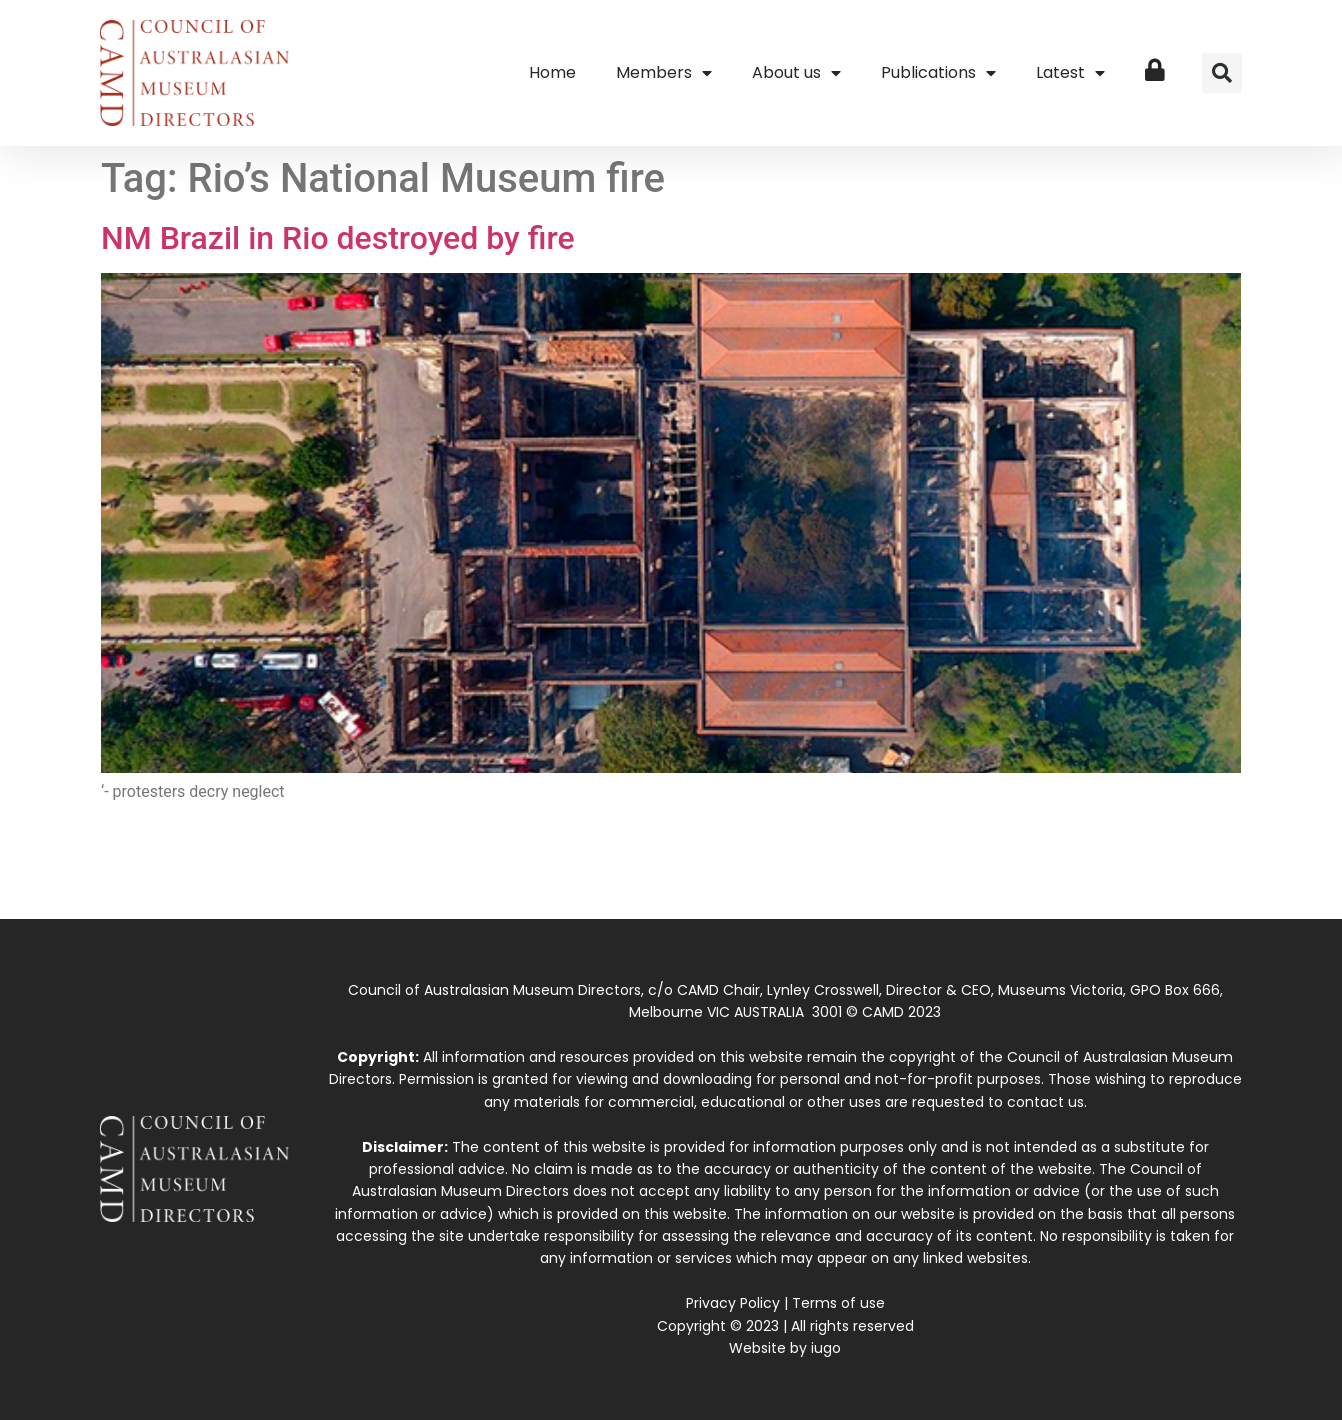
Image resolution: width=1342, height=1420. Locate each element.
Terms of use (838, 1303)
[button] (1222, 73)
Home (552, 72)
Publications (938, 73)
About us (796, 73)
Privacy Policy (733, 1303)
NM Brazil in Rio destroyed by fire (338, 238)
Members (664, 73)
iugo (826, 1348)
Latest (1070, 73)
